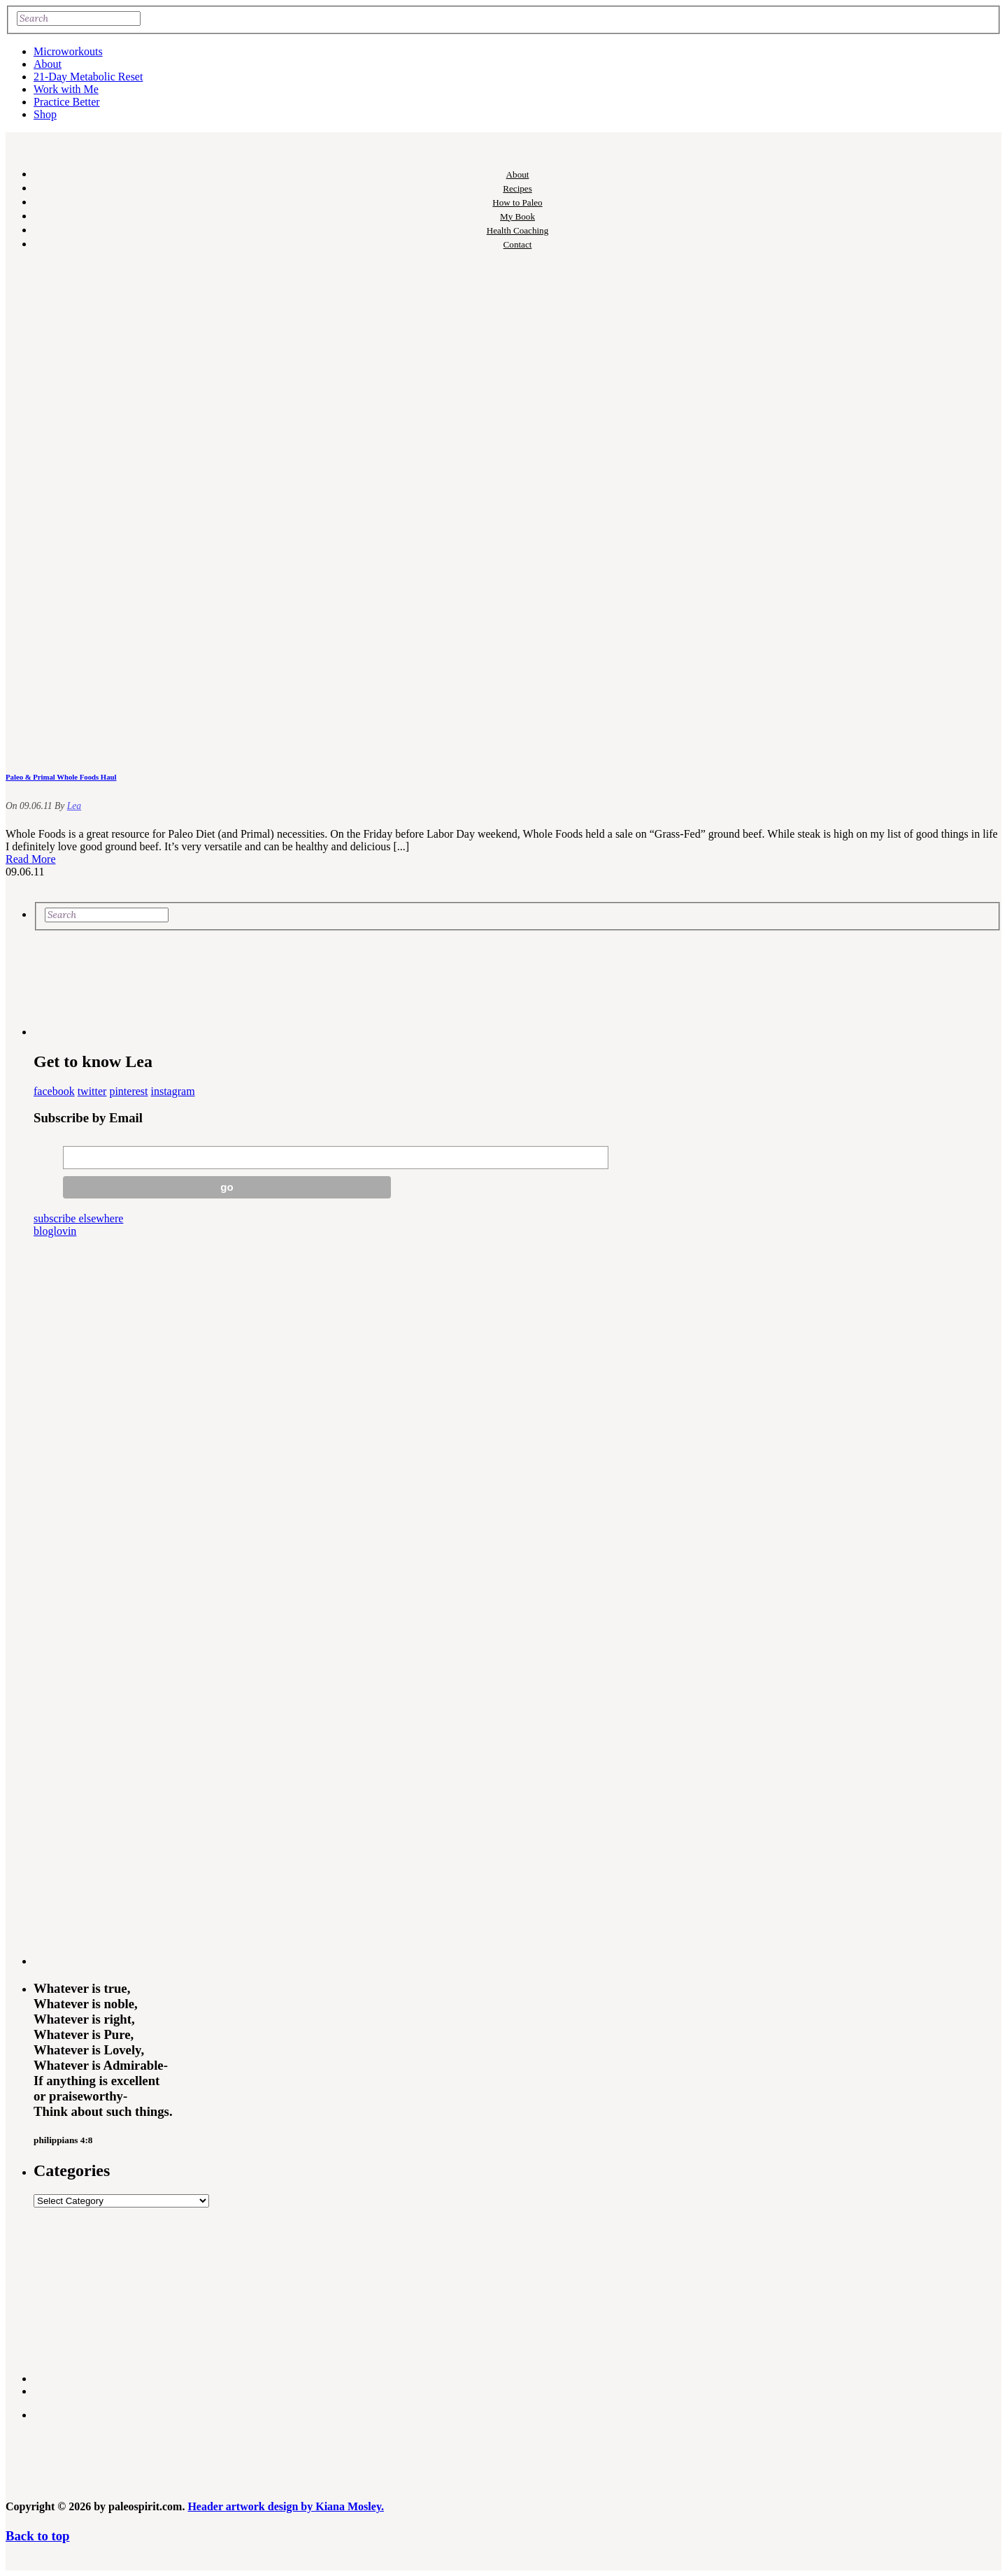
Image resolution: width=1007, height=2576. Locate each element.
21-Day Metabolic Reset (88, 77)
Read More (31, 859)
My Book (517, 216)
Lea (74, 806)
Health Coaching (517, 230)
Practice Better (67, 102)
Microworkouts (68, 51)
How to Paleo (517, 202)
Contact (517, 244)
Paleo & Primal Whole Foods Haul (61, 777)
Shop (45, 114)
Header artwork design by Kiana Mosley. (285, 2506)
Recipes (517, 188)
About (48, 64)
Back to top (37, 2535)
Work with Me (66, 89)
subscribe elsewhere (78, 1218)
